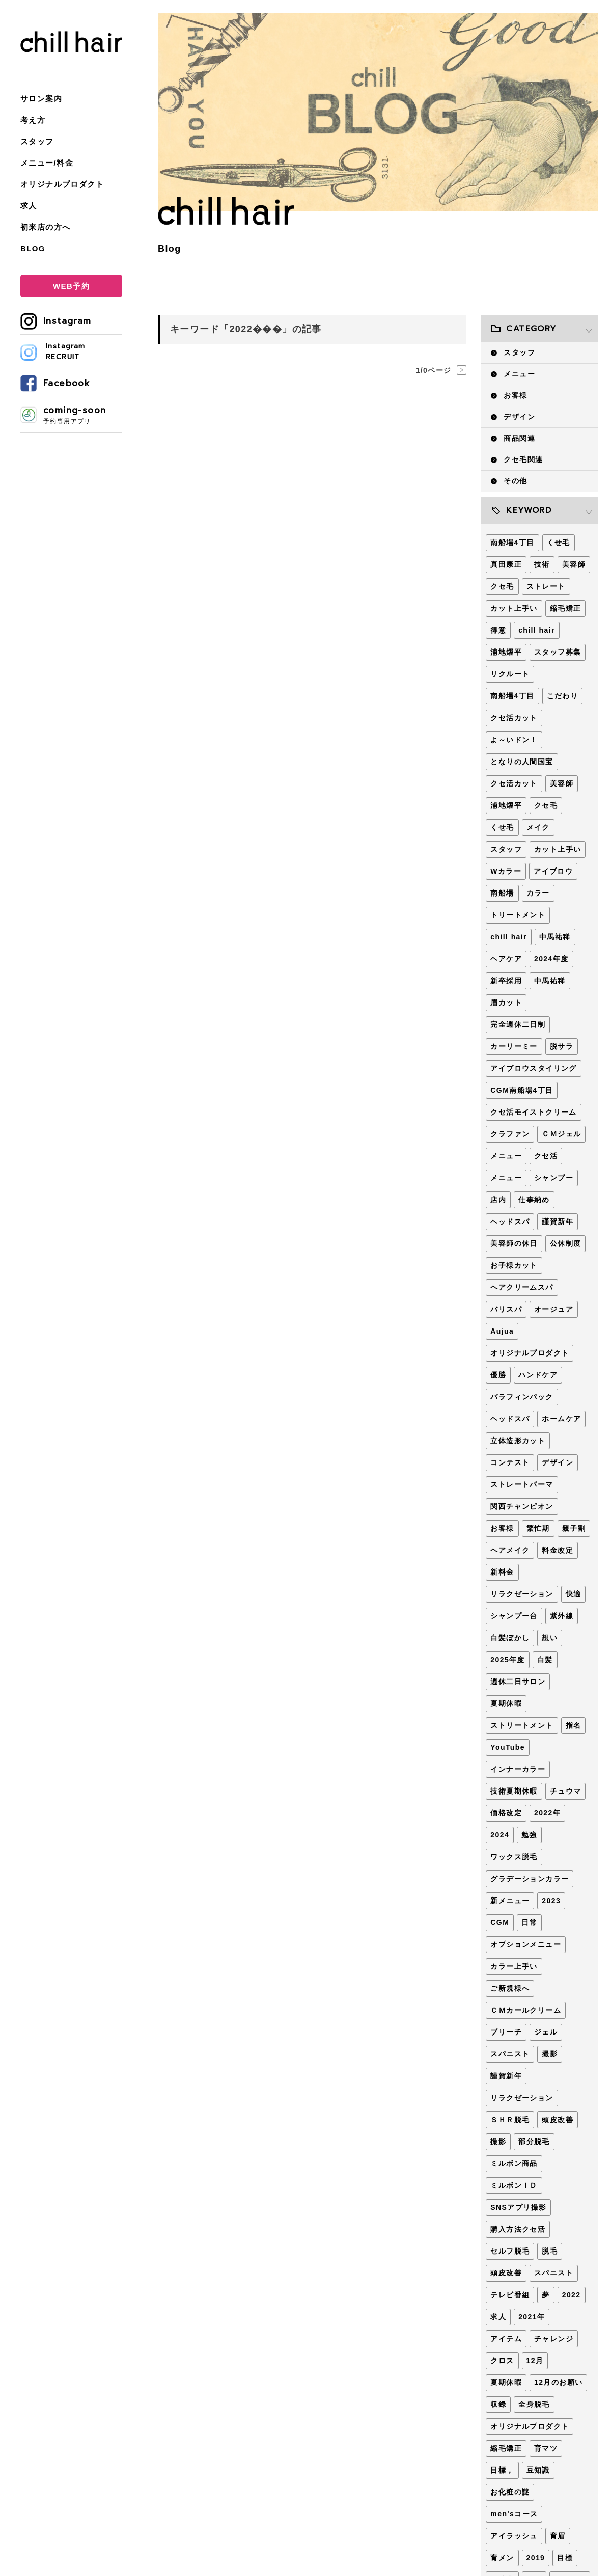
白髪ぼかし (510, 1638)
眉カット (506, 1002)
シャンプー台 (513, 1616)
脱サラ (561, 1046)
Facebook (66, 383)
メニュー (519, 374)
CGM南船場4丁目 (521, 1090)
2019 (535, 2558)
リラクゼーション (521, 1594)
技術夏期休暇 (513, 1791)
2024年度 (551, 959)
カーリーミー (513, 1046)
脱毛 (550, 2251)
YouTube (507, 1747)
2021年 (531, 2317)
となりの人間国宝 (521, 761)
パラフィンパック (521, 1397)
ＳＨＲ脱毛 (510, 2120)
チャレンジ (553, 2339)
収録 (498, 2404)
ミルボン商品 (513, 2163)
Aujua (502, 1331)
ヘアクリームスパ (521, 1287)
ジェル (546, 2032)
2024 (499, 1835)
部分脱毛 (534, 2141)
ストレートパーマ (521, 1484)
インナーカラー (517, 1769)
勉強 (529, 1835)
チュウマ (565, 1791)
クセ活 (546, 1156)
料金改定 (557, 1550)
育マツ (546, 2448)
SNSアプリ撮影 (518, 2207)
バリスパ (506, 1309)
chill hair (536, 630)
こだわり (562, 696)
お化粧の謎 (510, 2492)
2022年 (547, 1813)
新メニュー (510, 1900)
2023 (551, 1900)
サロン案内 (41, 98)
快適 (573, 1594)
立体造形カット (517, 1440)
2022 (571, 2295)
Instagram (67, 321)
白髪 (545, 1660)
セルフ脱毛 (510, 2251)
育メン (502, 2558)
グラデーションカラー (529, 1879)
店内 (498, 1200)
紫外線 (561, 1616)
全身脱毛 (534, 2404)
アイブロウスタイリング (533, 1068)
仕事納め (534, 1200)
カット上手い (513, 608)
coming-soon (82, 414)
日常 (529, 1922)
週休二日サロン (517, 1681)
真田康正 (506, 564)
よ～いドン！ (513, 740)
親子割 (574, 1528)
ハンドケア (538, 1375)
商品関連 (519, 438)
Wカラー (505, 871)
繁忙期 (538, 1528)
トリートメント (517, 915)
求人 (28, 205)
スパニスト (510, 2054)
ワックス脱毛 (513, 1857)
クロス (502, 2360)
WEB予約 (71, 286)
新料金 (502, 1572)
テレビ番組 (510, 2295)
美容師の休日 (513, 1243)
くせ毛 (558, 542)
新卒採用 (506, 981)
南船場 (502, 893)
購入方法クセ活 (517, 2229)
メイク (538, 827)
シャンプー (553, 1178)
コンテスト (510, 1462)
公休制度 (565, 1243)
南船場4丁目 (512, 542)
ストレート (546, 586)
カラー (538, 893)
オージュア (553, 1309)
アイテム (506, 2339)
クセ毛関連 (523, 459)
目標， (502, 2470)
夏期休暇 (506, 1703)
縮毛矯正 (565, 608)
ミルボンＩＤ (513, 2185)
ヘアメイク (510, 1550)
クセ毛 (502, 586)
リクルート (510, 674)
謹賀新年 (557, 1221)
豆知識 (538, 2470)
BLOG (32, 248)
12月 (535, 2360)
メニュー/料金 (46, 162)
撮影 (550, 2054)
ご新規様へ (510, 1988)
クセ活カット (513, 718)
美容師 (574, 564)
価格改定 (506, 1813)
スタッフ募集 (557, 652)
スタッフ (37, 141)
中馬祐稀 (555, 937)
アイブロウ (553, 871)
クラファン (510, 1134)
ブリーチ (506, 2032)
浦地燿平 (506, 652)
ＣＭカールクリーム (525, 2010)
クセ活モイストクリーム (533, 1112)
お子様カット (513, 1265)
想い (550, 1638)
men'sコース (514, 2514)
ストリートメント (521, 1725)
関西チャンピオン (521, 1506)
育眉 (558, 2536)
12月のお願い (558, 2382)
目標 (565, 2558)
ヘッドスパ (510, 1221)
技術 (542, 564)
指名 (573, 1725)
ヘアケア (506, 959)
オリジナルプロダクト (62, 184)
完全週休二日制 (517, 1024)
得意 (498, 630)
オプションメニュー (525, 1944)
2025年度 (507, 1660)
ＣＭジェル (561, 1134)
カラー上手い (513, 1966)
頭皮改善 (557, 2120)
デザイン (519, 417)
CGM (499, 1922)
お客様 (515, 395)
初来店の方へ (45, 227)
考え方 (32, 120)
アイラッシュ (513, 2536)
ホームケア (561, 1419)
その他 (515, 481)
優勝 (498, 1375)
